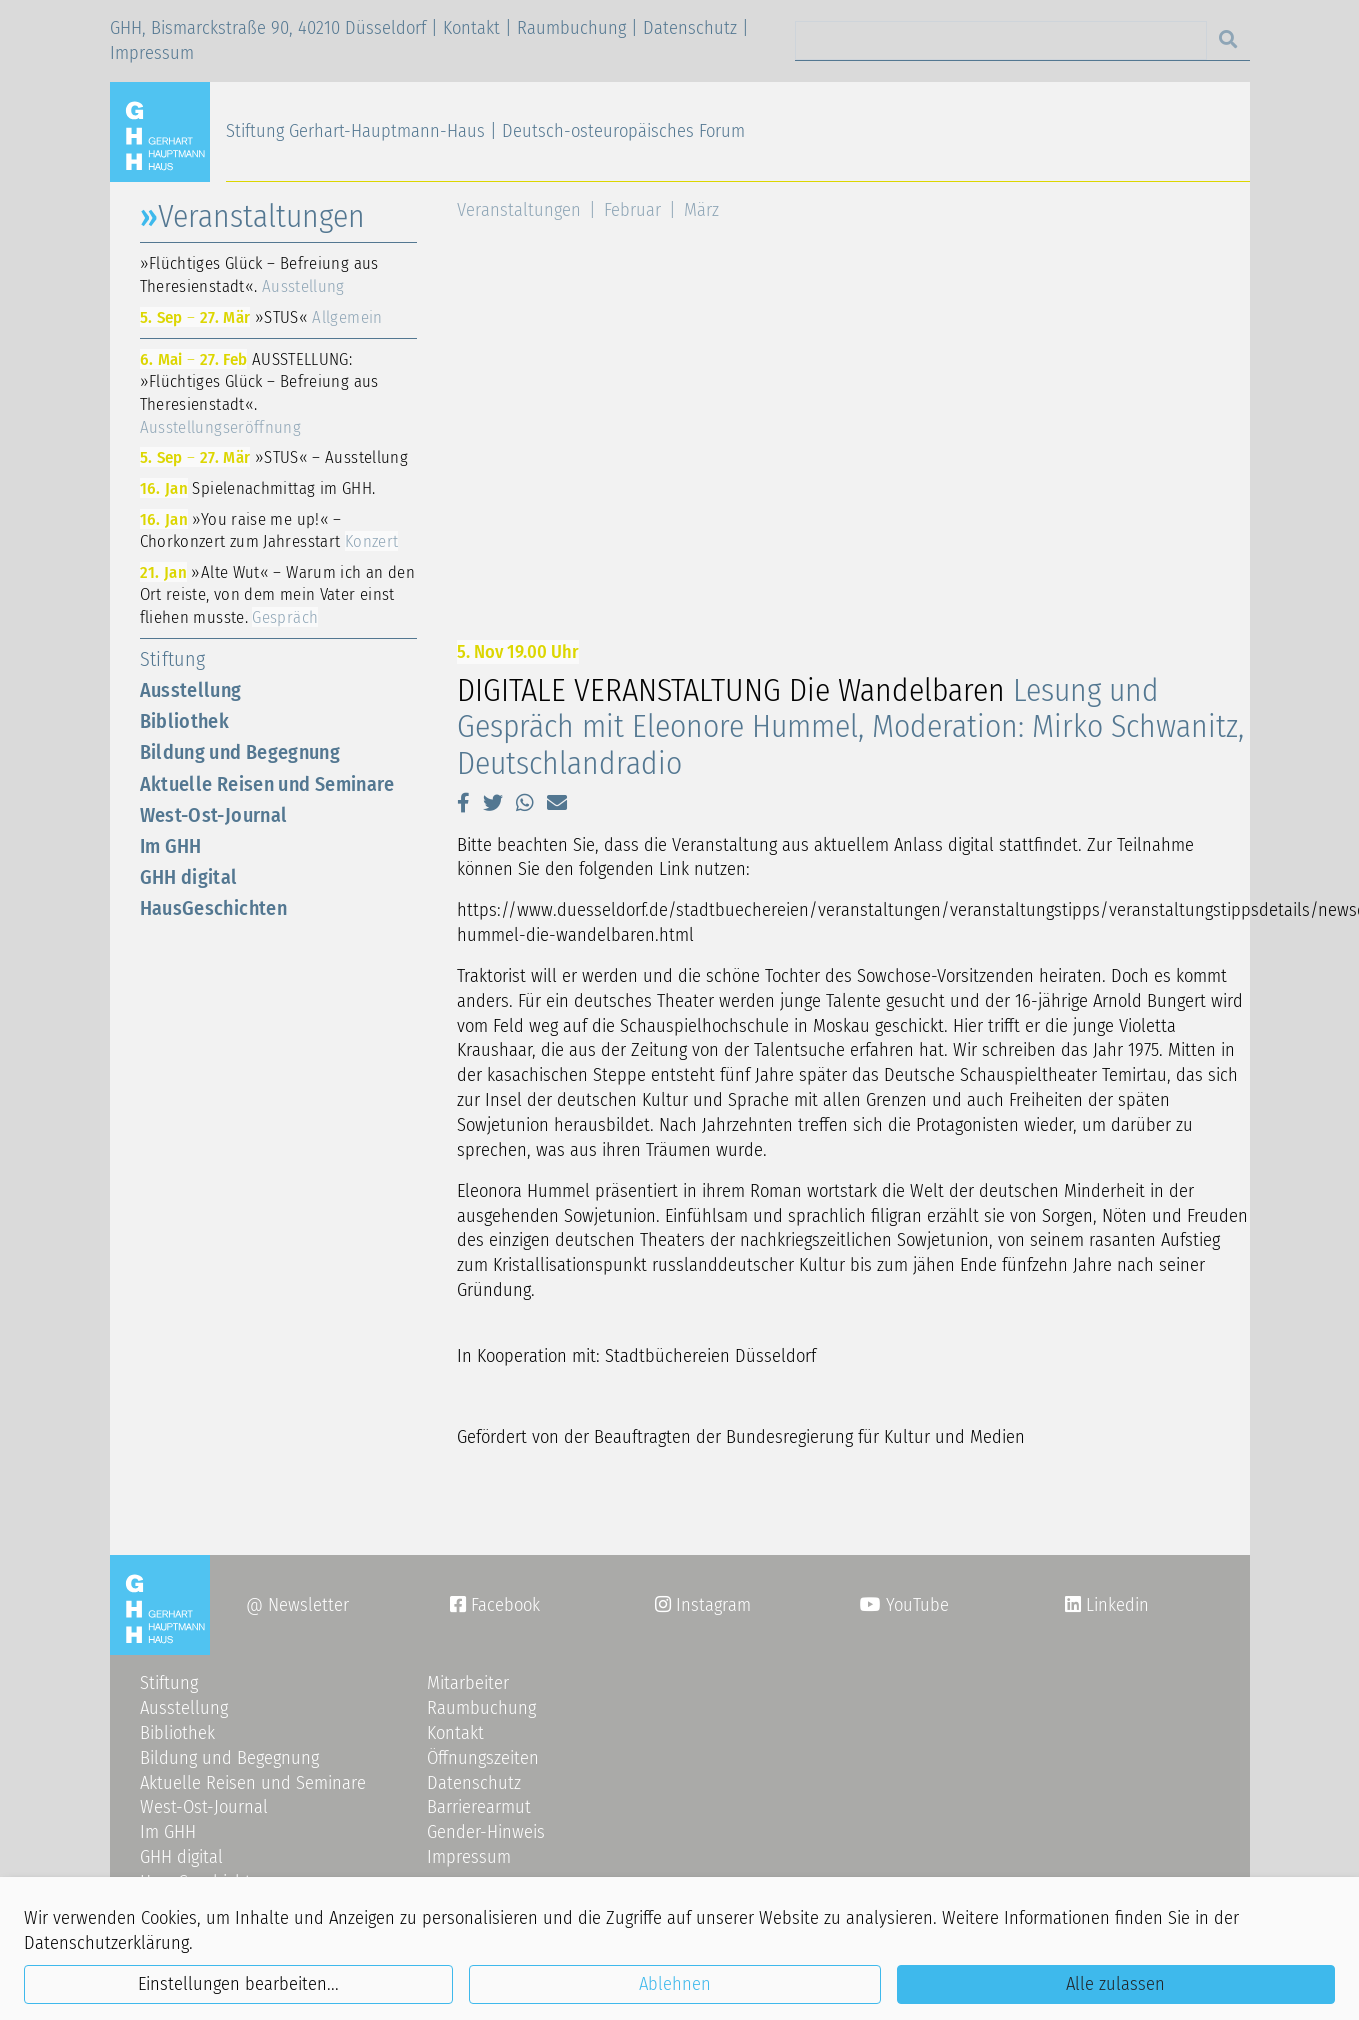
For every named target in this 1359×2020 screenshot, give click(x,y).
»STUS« (261, 317)
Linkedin (1115, 1605)
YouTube (904, 1605)
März (701, 210)
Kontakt (471, 28)
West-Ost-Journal (214, 815)
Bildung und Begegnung (240, 752)
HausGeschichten (214, 908)
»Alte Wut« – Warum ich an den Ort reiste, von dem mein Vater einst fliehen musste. (278, 594)
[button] (463, 803)
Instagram (703, 1605)
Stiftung (173, 659)
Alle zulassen (1115, 1984)
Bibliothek (185, 721)
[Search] (1001, 40)
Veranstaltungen (519, 210)
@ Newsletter (297, 1605)
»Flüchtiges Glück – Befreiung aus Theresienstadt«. (259, 274)
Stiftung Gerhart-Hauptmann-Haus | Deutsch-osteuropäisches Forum (485, 131)
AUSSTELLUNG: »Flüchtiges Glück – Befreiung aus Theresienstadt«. (259, 393)
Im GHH (171, 846)
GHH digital (189, 877)
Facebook (495, 1605)
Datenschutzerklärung (106, 1943)
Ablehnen (675, 1984)
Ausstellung (191, 690)
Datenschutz (690, 28)
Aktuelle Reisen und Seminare (267, 784)
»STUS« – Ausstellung (274, 457)
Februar (632, 210)
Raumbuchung (571, 28)
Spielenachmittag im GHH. (258, 488)
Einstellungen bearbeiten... (238, 1984)
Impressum (152, 53)
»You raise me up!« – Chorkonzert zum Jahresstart (269, 530)
